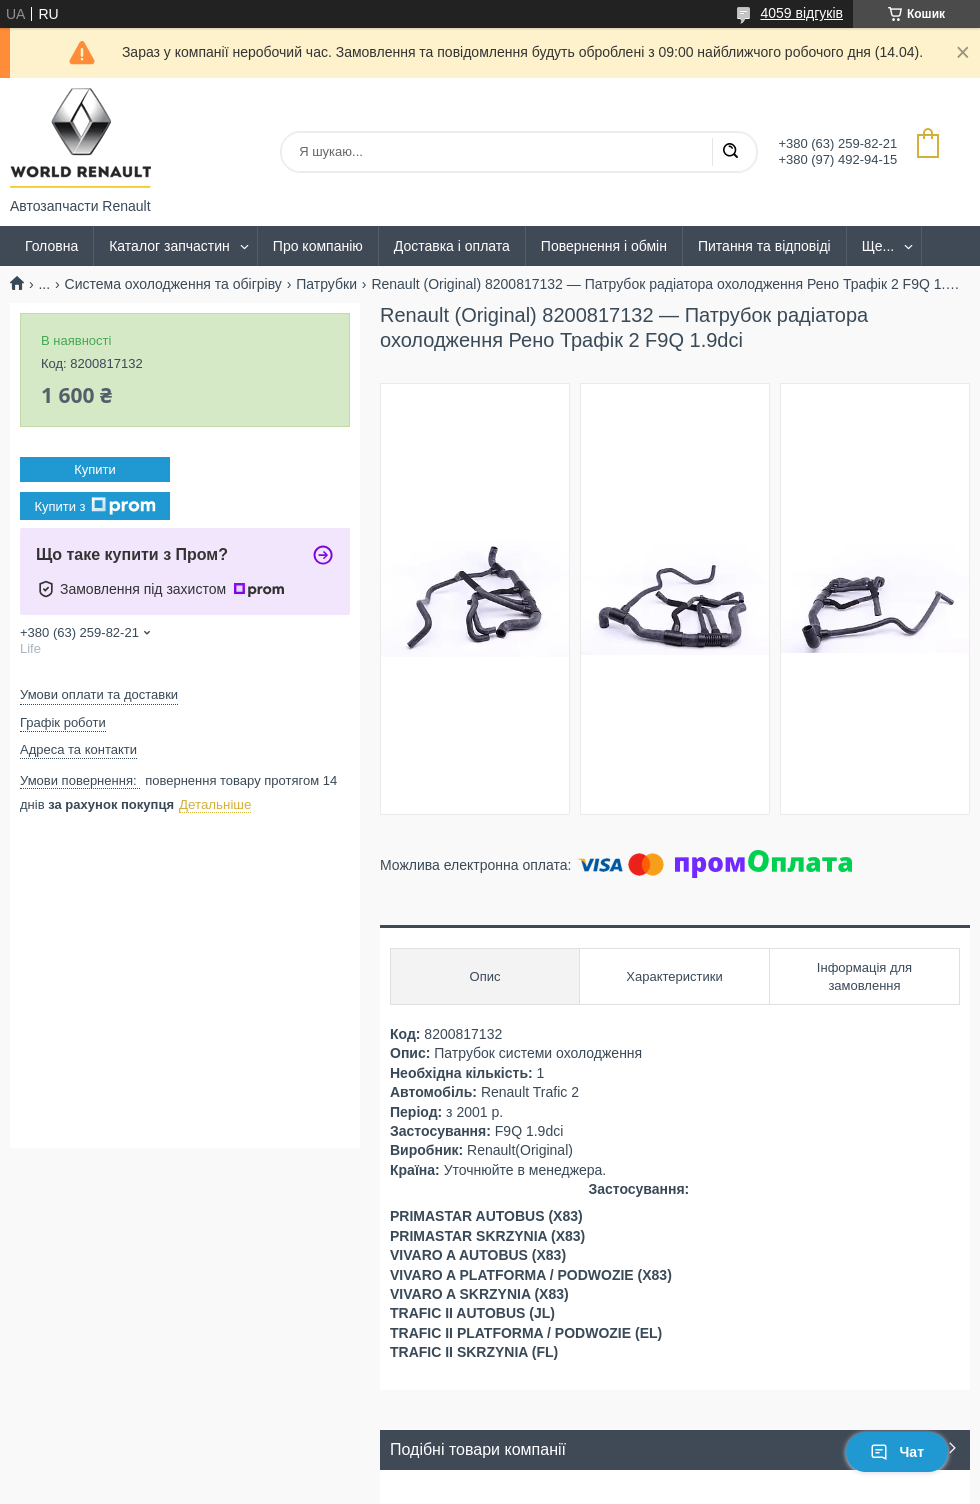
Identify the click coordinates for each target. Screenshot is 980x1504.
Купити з (94, 506)
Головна (51, 246)
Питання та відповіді (764, 246)
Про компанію (318, 246)
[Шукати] (730, 152)
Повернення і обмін (604, 246)
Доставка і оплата (452, 246)
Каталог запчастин (169, 246)
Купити (95, 469)
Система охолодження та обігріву (173, 284)
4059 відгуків (801, 13)
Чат (897, 1452)
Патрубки (326, 284)
